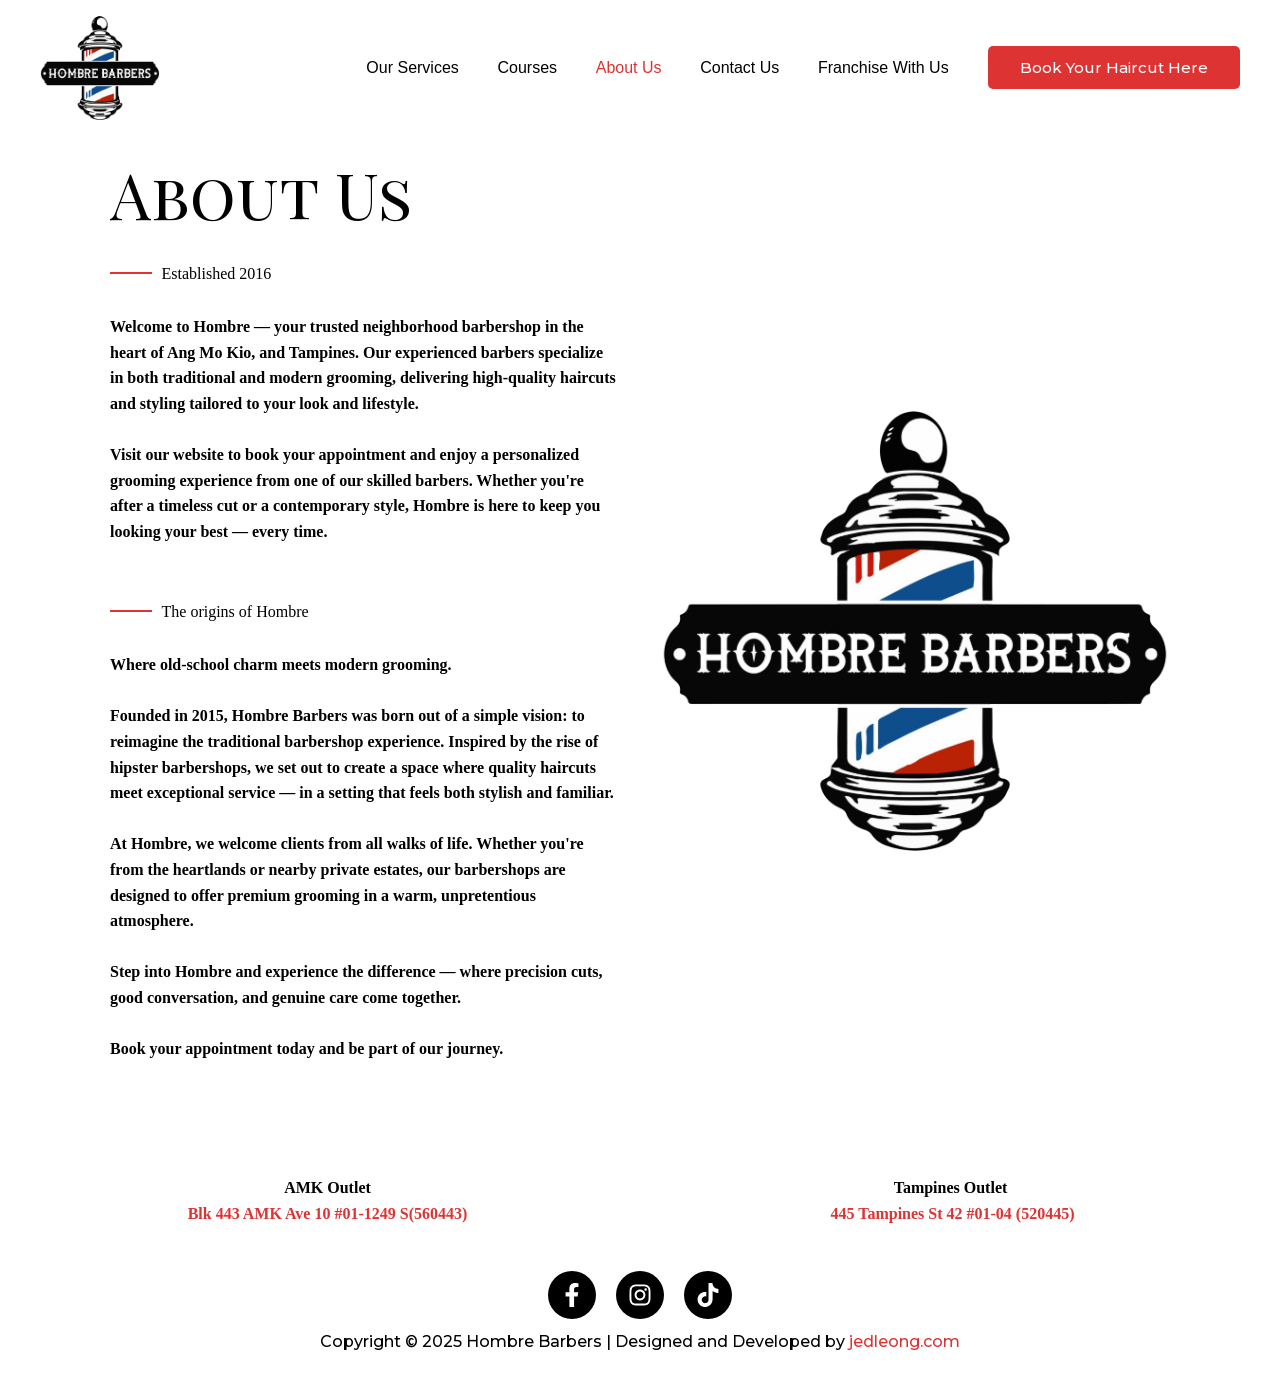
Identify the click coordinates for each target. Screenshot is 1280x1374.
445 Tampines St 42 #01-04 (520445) (952, 1213)
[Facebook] (572, 1295)
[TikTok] (708, 1295)
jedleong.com (904, 1341)
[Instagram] (640, 1295)
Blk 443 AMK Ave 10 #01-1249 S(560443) (328, 1213)
